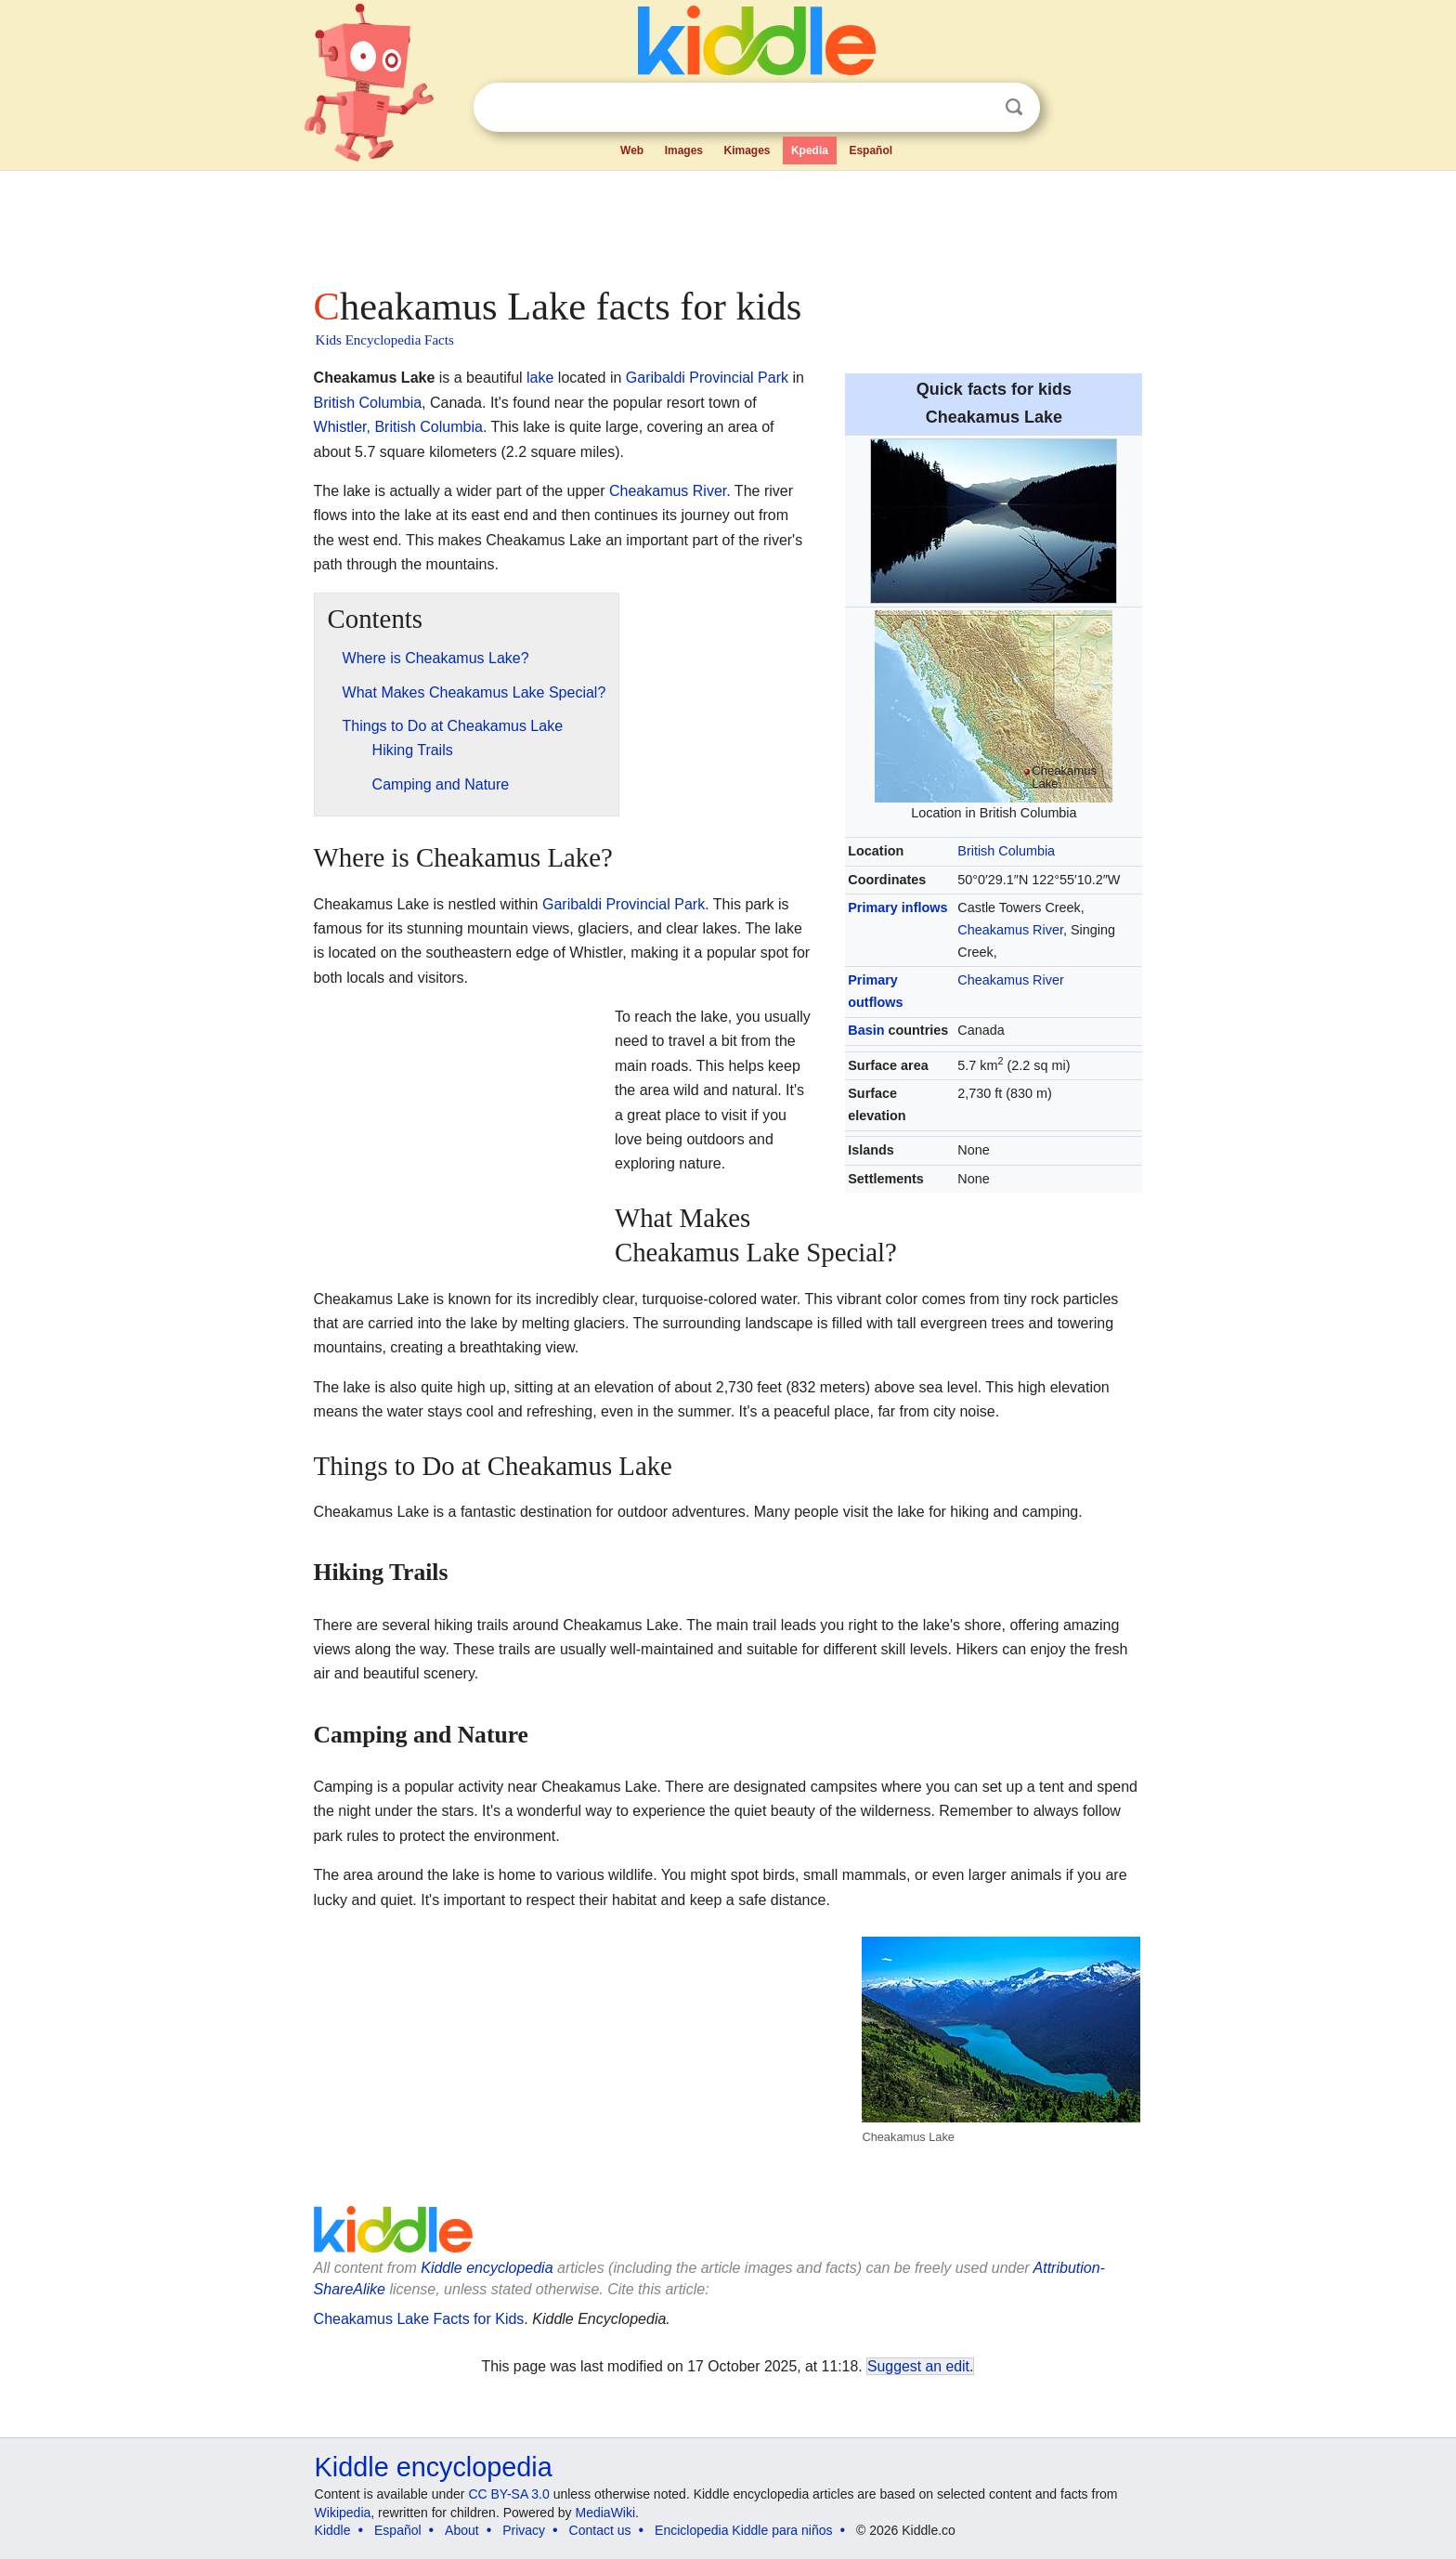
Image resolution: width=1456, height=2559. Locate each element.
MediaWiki (606, 2512)
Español (870, 150)
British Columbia (1006, 850)
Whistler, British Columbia (398, 427)
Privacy (523, 2530)
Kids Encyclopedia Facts (385, 340)
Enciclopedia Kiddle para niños (743, 2530)
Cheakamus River (1010, 929)
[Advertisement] (727, 223)
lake (539, 377)
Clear (976, 108)
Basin (866, 1030)
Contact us (600, 2530)
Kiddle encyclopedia (433, 2467)
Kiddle (333, 2530)
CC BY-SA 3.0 (508, 2494)
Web (632, 150)
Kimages (746, 150)
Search (1014, 107)
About (462, 2530)
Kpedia (809, 150)
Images (684, 150)
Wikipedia (343, 2512)
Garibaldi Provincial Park (707, 377)
